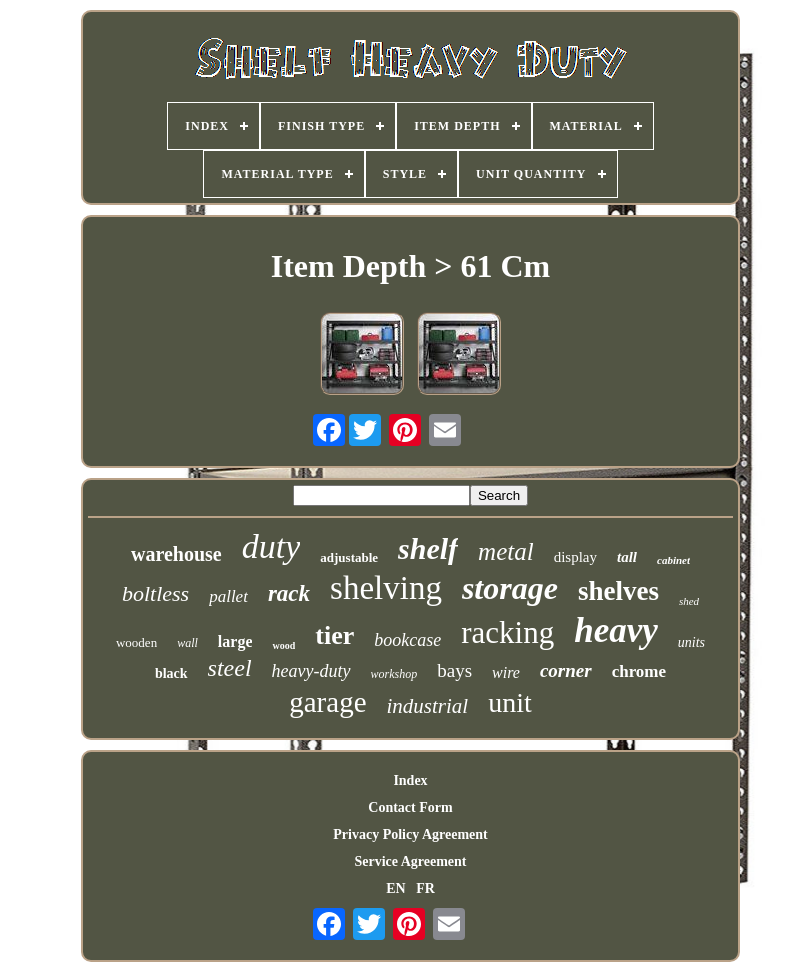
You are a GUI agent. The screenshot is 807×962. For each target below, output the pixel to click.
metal (506, 551)
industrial (428, 706)
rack (289, 593)
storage (510, 588)
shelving (386, 588)
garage (327, 702)
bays (454, 670)
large (235, 641)
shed (689, 601)
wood (283, 645)
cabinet (673, 560)
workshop (394, 674)
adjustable (349, 557)
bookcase (407, 640)
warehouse (176, 554)
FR (425, 888)
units (691, 642)
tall (627, 557)
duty (271, 546)
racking (507, 632)
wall (187, 643)
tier (334, 635)
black (171, 673)
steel (230, 668)
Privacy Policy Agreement (410, 834)
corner (566, 670)
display (575, 557)
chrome (639, 671)
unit (510, 702)
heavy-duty (311, 671)
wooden (136, 642)
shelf (428, 548)
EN (395, 888)
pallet (228, 596)
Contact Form (410, 807)
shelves (618, 591)
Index (410, 780)
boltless (155, 593)
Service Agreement (410, 861)
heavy (616, 630)
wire (506, 672)
